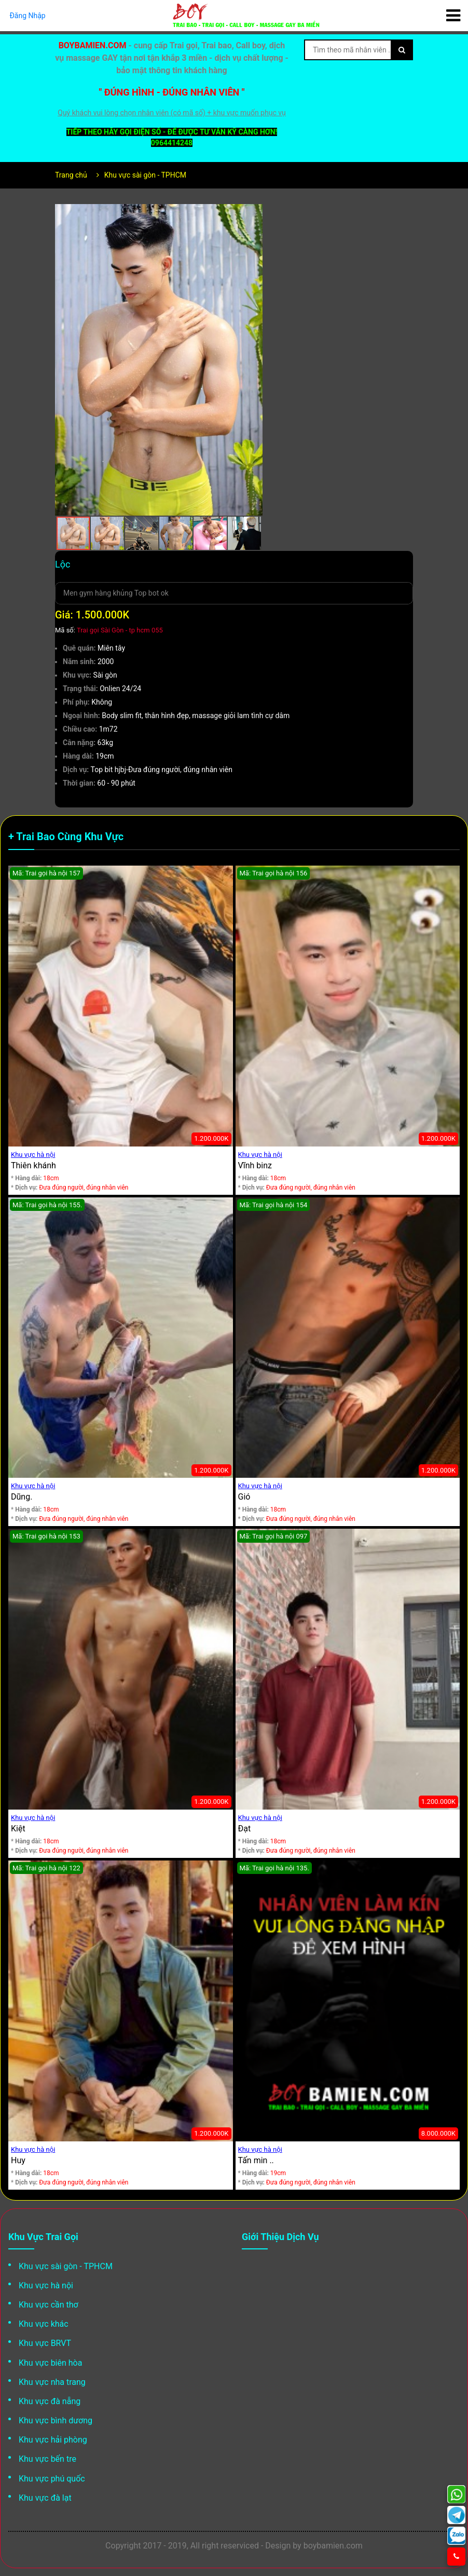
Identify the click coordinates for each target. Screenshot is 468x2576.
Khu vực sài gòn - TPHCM (145, 175)
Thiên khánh (33, 1165)
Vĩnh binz (255, 1165)
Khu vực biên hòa (50, 2363)
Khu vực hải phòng (53, 2440)
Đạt (244, 1828)
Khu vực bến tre (47, 2459)
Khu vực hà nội (33, 1154)
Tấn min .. (256, 2160)
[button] (253, 213)
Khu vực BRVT (45, 2343)
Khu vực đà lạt (45, 2498)
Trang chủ (71, 175)
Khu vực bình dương (55, 2420)
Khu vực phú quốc (52, 2479)
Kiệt (18, 1828)
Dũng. (21, 1497)
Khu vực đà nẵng (49, 2401)
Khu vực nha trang (52, 2382)
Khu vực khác (43, 2324)
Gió (244, 1497)
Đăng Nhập (27, 15)
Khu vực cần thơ (48, 2305)
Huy (18, 2160)
